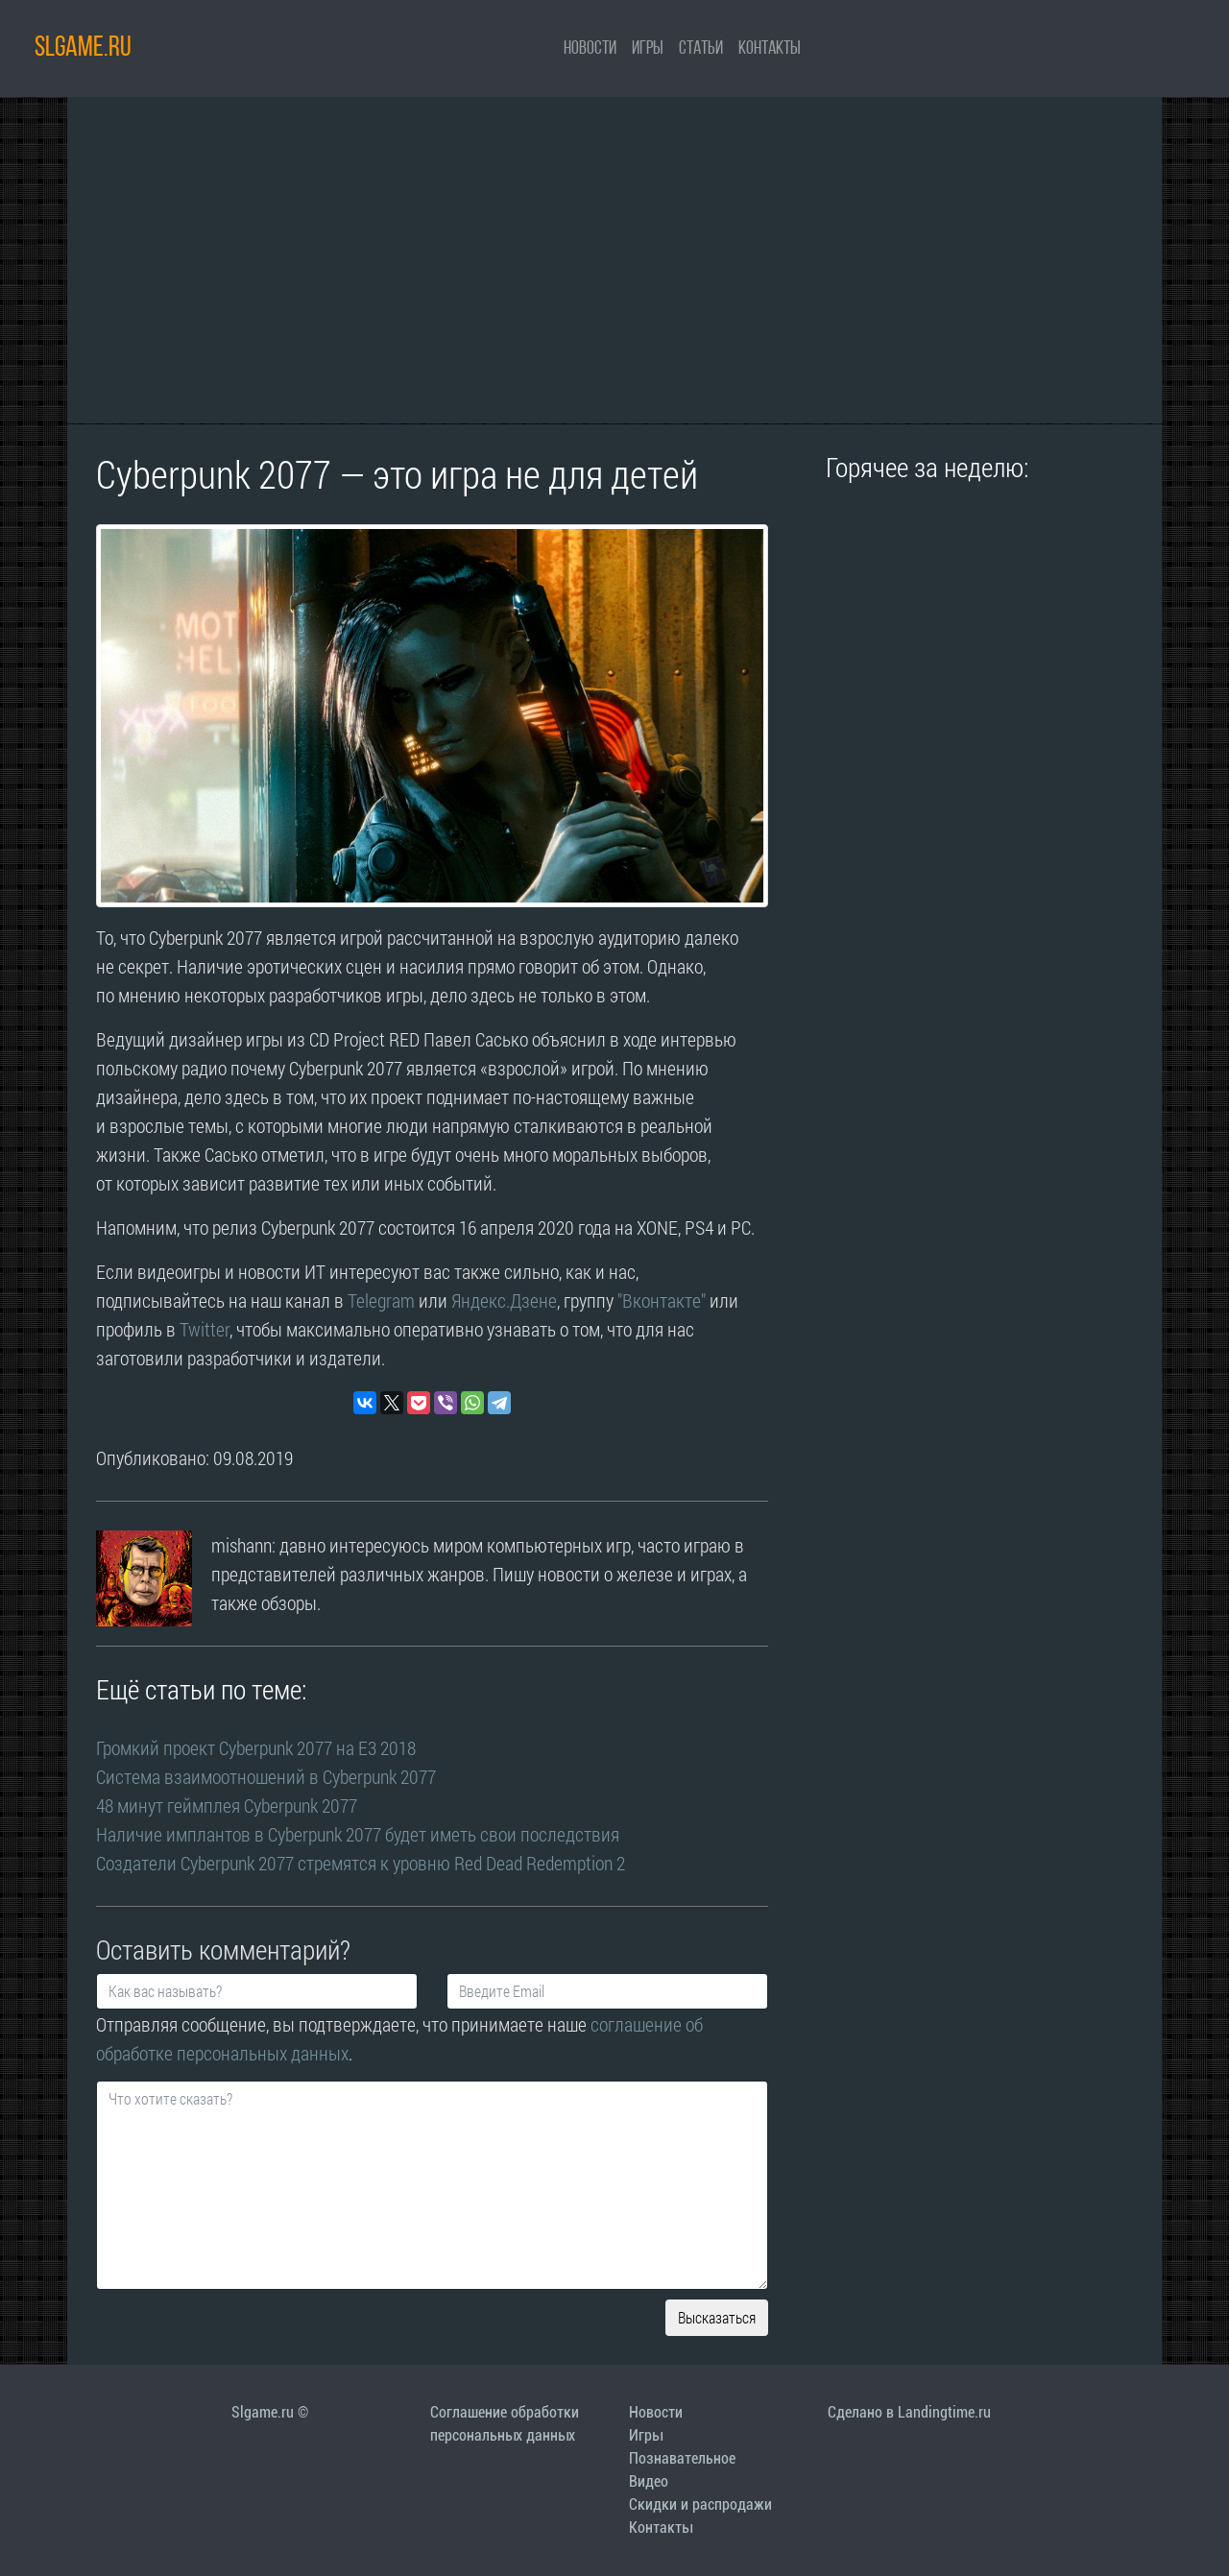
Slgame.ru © (269, 2412)
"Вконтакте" (661, 1300)
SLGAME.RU (83, 48)
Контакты (769, 49)
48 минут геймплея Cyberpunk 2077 (226, 1805)
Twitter (204, 1328)
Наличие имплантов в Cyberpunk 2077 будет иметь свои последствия (357, 1833)
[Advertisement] (614, 260)
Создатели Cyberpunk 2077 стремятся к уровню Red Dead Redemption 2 (360, 1862)
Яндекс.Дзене (504, 1300)
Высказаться (717, 2317)
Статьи (701, 49)
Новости (590, 49)
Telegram (381, 1300)
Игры (647, 49)
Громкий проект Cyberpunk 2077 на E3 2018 (256, 1747)
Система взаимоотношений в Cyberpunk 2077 (266, 1776)
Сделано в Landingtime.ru (909, 2412)
